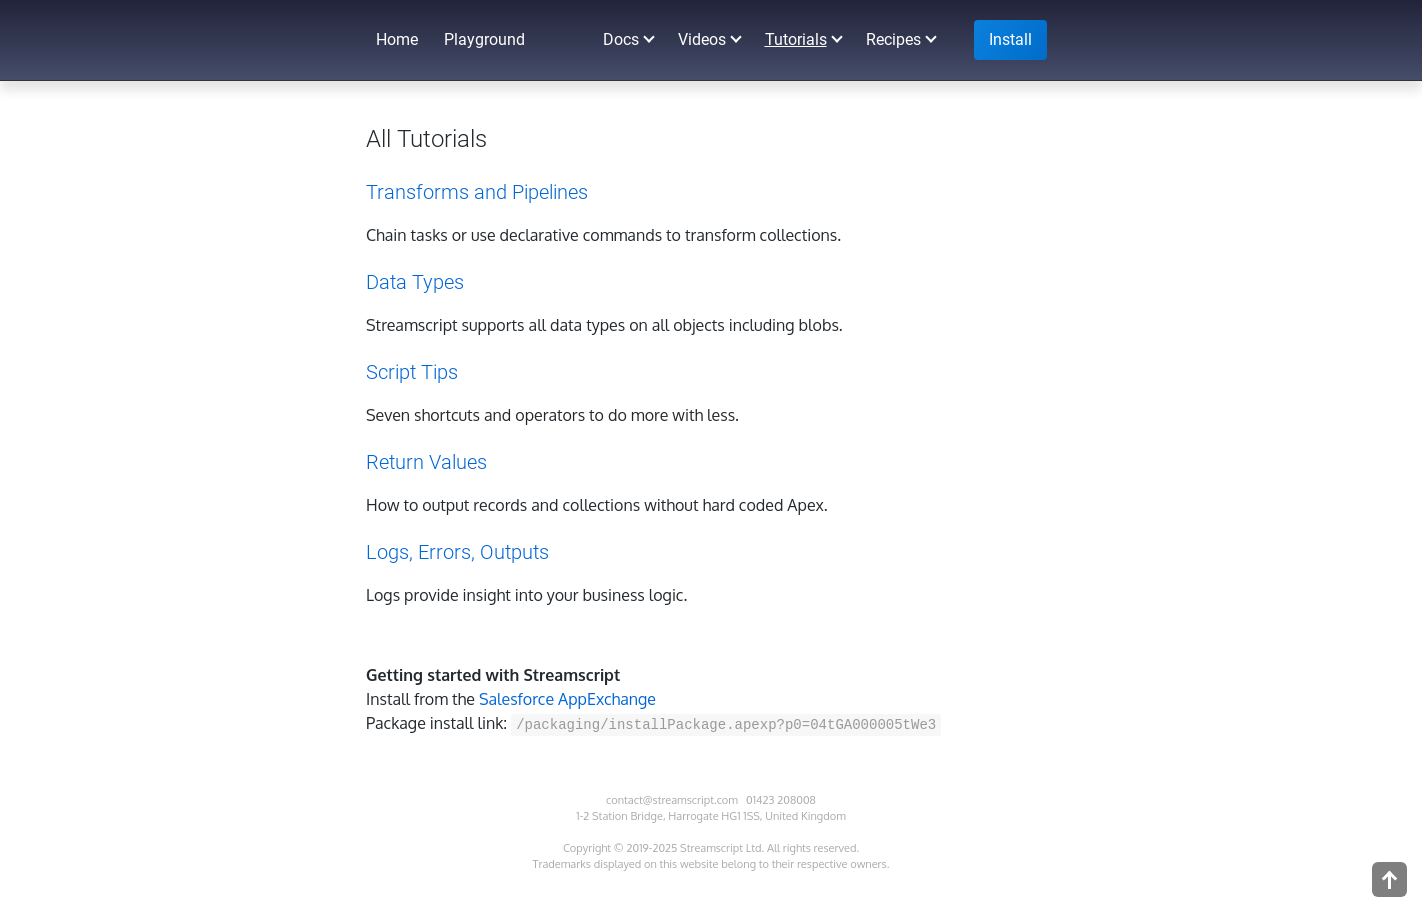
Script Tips (412, 372)
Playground (484, 39)
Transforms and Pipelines (477, 192)
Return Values (426, 462)
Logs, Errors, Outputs (457, 552)
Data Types (415, 282)
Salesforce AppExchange (567, 699)
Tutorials (796, 39)
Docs (621, 39)
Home (397, 39)
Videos (702, 39)
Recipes (893, 39)
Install (1010, 39)
